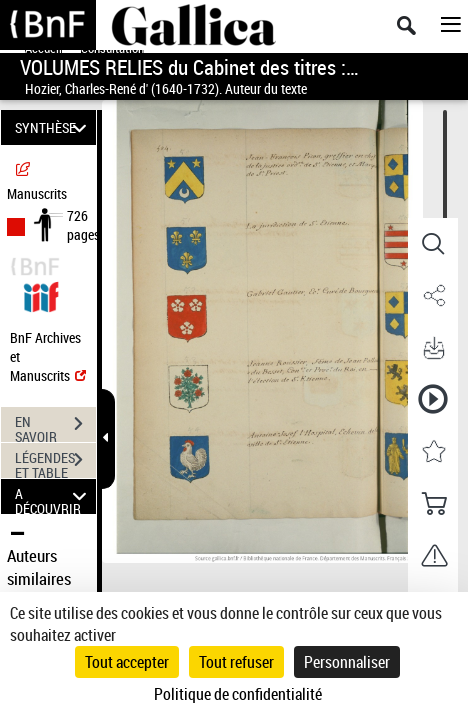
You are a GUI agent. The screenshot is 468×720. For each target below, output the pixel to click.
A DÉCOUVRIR (54, 496)
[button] (433, 244)
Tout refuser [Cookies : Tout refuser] (236, 662)
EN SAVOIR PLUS (55, 426)
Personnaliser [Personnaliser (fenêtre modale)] (347, 662)
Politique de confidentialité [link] (238, 694)
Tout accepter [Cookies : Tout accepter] (127, 662)
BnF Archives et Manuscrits (48, 356)
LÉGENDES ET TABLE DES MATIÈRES (55, 462)
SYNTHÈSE (54, 127)
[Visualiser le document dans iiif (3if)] (41, 294)
